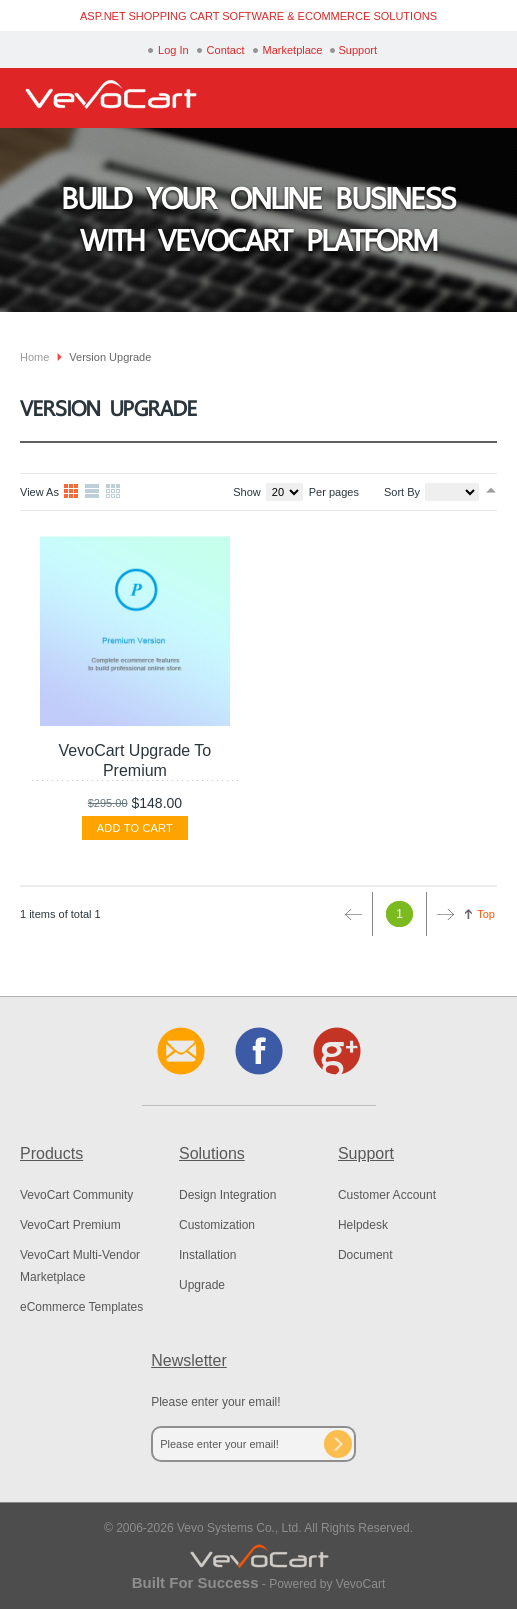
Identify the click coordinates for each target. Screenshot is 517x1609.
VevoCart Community (76, 1195)
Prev (358, 914)
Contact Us (181, 1051)
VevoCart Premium (70, 1225)
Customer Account (387, 1195)
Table (114, 492)
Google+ (337, 1051)
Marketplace (293, 50)
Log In (173, 50)
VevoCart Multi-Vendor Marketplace (80, 1266)
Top (486, 914)
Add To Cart (135, 828)
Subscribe (338, 1444)
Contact (226, 50)
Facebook (259, 1051)
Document (365, 1255)
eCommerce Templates (81, 1307)
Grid (72, 492)
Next (441, 914)
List (93, 492)
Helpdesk (363, 1225)
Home (34, 357)
